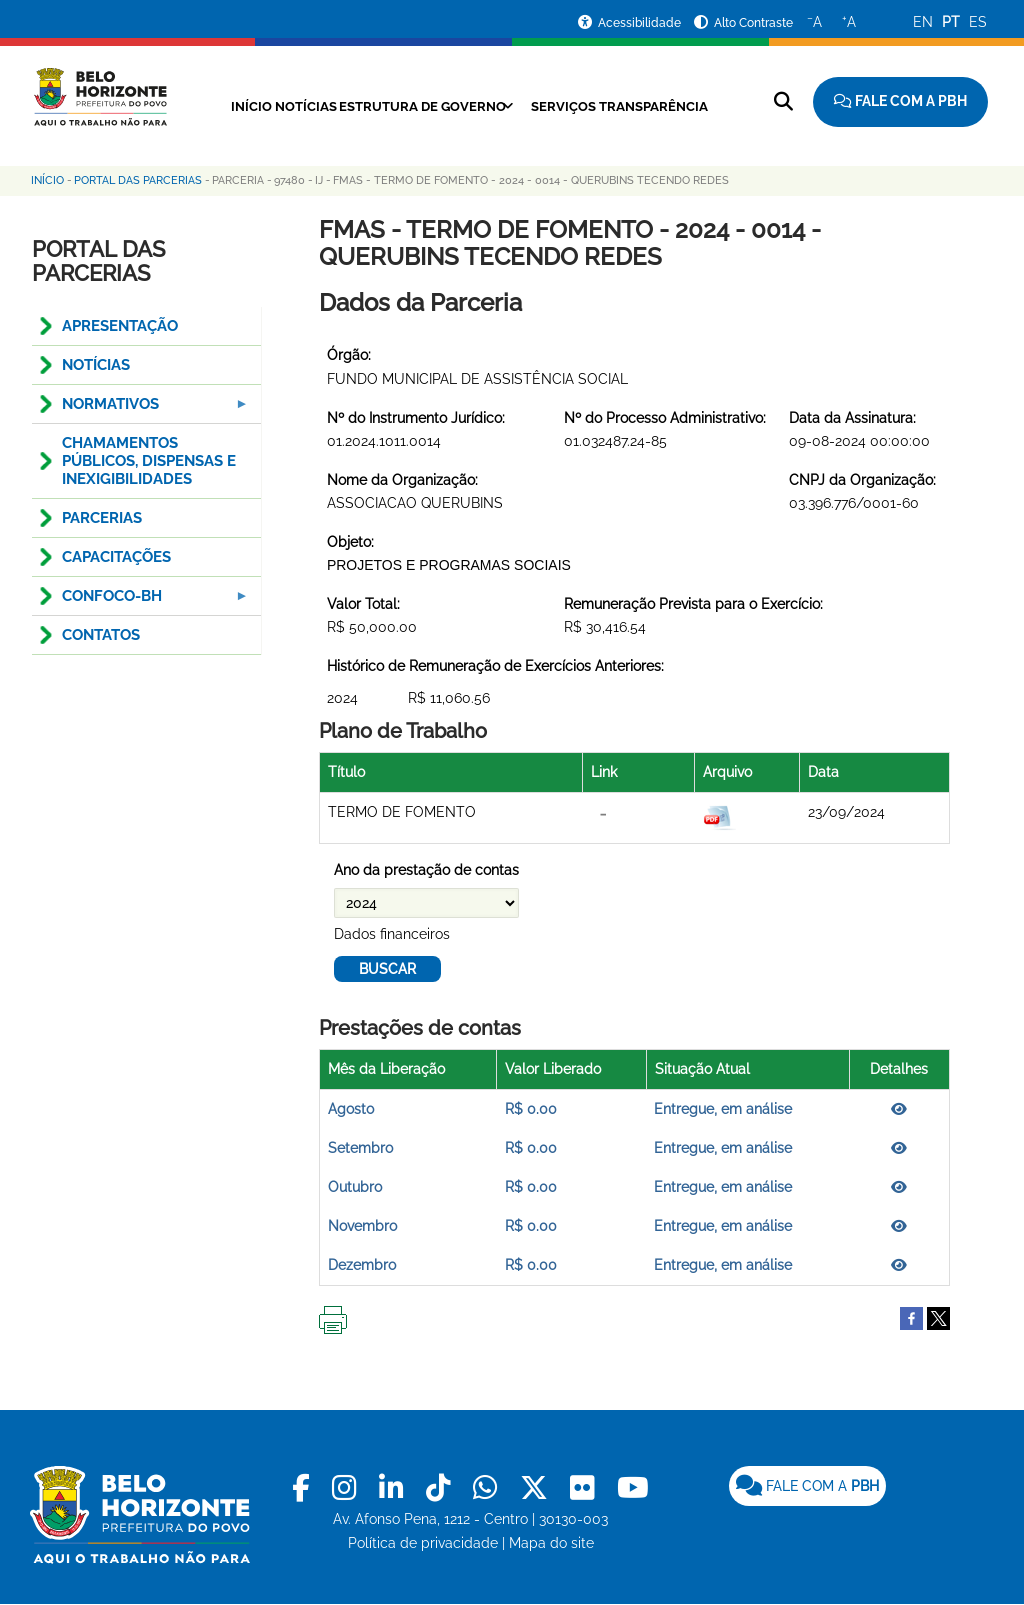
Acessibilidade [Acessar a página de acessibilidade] (641, 23)
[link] (304, 1488)
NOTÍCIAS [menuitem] (96, 365)
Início (273, 106)
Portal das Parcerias (138, 180)
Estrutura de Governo (480, 106)
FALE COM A (807, 1486)
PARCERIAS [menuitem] (102, 518)
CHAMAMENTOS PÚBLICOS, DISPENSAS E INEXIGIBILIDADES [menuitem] (149, 461)
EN (923, 22)
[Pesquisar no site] (783, 101)
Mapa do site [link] (551, 1543)
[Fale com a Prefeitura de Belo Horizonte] (900, 102)
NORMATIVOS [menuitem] (142, 409)
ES (978, 22)
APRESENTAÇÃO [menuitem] (120, 326)
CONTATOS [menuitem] (101, 635)
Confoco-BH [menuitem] (142, 601)
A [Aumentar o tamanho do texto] (849, 21)
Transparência (463, 129)
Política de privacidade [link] (423, 1543)
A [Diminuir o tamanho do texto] (814, 21)
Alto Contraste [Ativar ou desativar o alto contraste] (753, 23)
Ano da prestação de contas (426, 870)
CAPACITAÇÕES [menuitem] (116, 557)
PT (951, 22)
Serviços (641, 106)
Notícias (343, 106)
